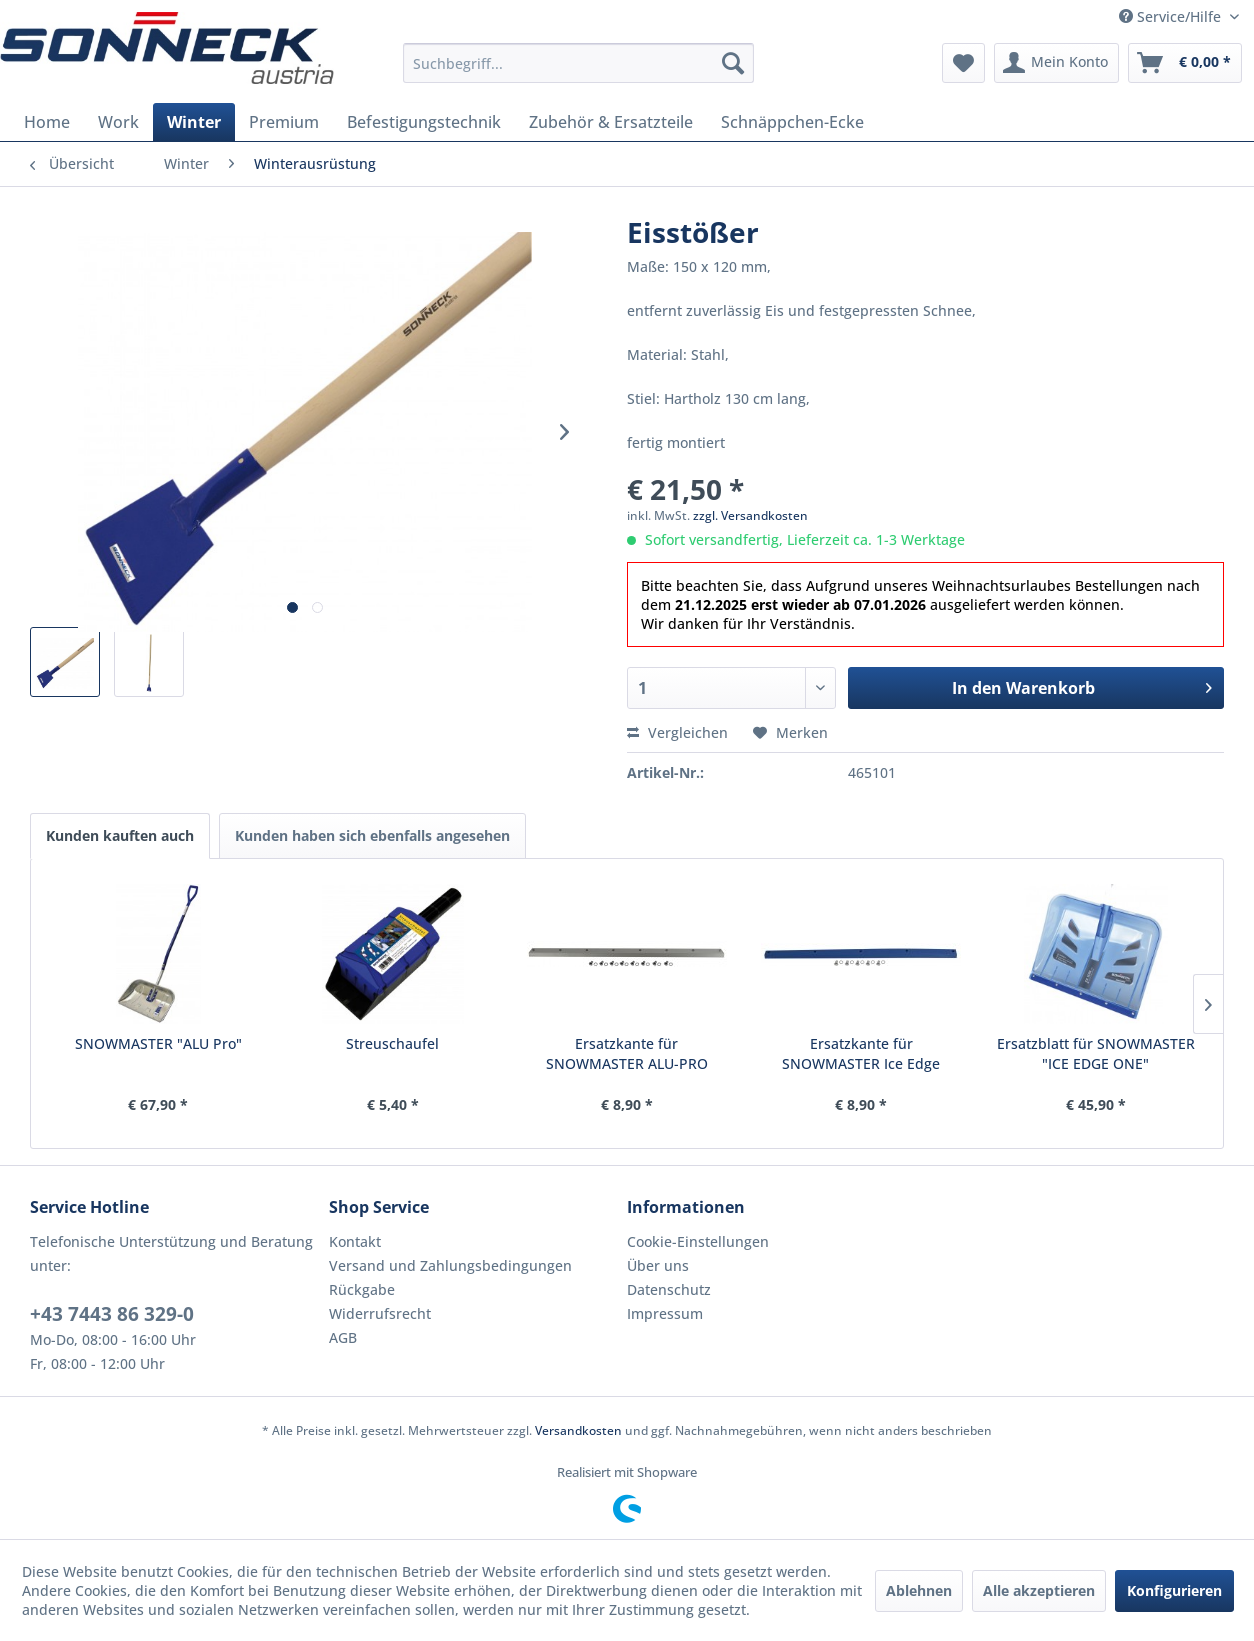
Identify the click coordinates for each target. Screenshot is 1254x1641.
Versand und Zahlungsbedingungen (450, 1265)
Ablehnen (919, 1590)
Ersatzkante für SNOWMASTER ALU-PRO (627, 1053)
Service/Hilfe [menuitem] (1172, 16)
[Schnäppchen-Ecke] (792, 122)
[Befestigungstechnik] (424, 122)
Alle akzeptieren (1039, 1590)
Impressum (665, 1313)
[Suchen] (733, 63)
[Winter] (194, 122)
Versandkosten (578, 1430)
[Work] (118, 122)
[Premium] (284, 122)
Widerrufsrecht (380, 1313)
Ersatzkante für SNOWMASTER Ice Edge (861, 1053)
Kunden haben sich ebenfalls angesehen (372, 835)
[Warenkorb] (1185, 63)
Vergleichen (677, 732)
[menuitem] (578, 63)
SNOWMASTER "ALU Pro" (158, 1043)
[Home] (47, 122)
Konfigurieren (1174, 1590)
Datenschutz (669, 1289)
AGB (343, 1337)
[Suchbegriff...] (578, 63)
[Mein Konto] (1056, 63)
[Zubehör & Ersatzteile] (611, 122)
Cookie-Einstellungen (698, 1241)
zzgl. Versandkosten (750, 515)
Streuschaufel (392, 1043)
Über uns (658, 1265)
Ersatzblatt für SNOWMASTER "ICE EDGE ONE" (1096, 1053)
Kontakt (355, 1241)
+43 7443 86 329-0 (112, 1314)
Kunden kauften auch (120, 835)
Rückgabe (362, 1289)
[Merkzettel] (963, 63)
